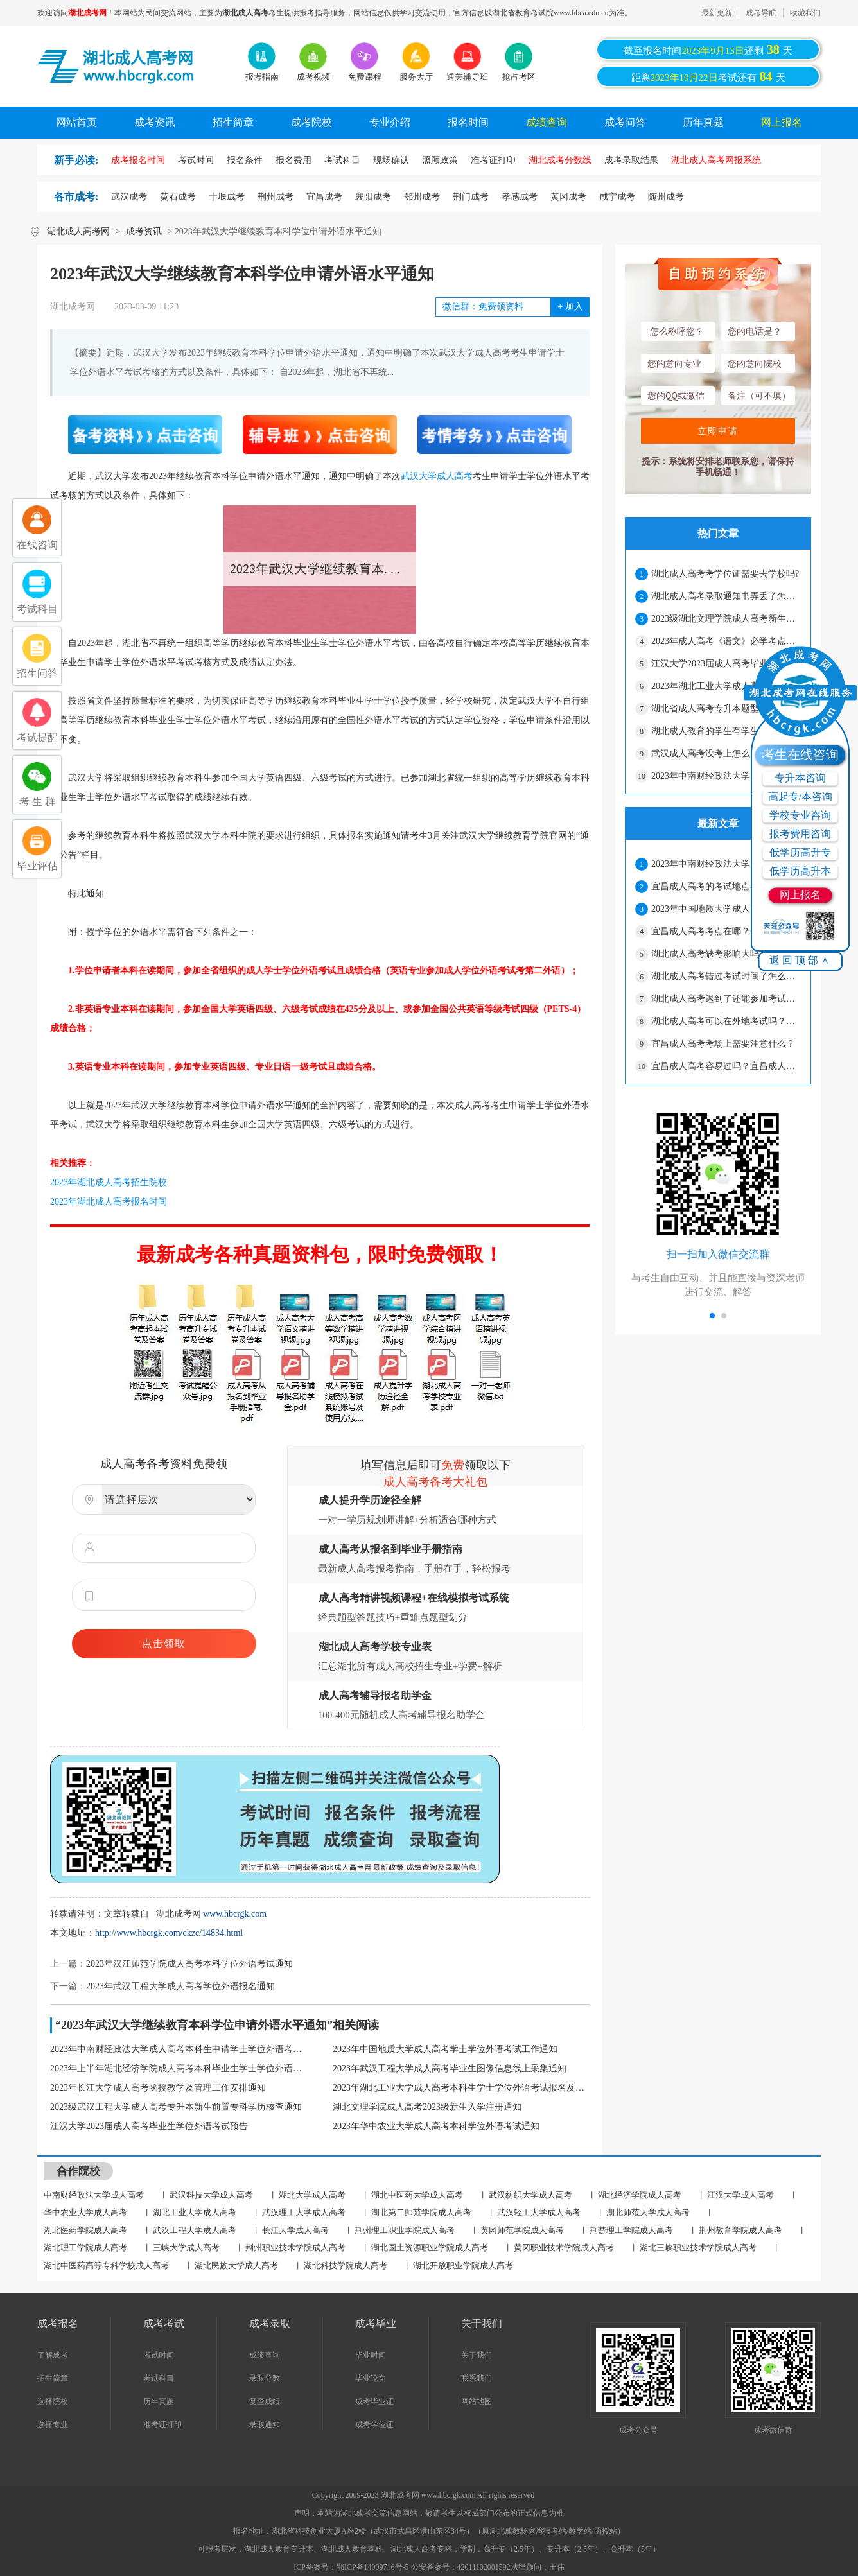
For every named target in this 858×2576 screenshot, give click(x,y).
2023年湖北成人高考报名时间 (108, 1201)
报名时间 (468, 122)
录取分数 (264, 2378)
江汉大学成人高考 (740, 2195)
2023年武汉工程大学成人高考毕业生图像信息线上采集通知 (449, 2068)
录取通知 (264, 2424)
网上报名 (781, 122)
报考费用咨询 (800, 833)
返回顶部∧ (800, 960)
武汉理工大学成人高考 (304, 2212)
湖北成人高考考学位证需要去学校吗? (725, 574)
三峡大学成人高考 (186, 2247)
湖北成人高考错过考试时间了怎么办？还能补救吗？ (725, 976)
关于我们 (476, 2355)
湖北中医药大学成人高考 (417, 2195)
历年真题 (703, 122)
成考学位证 (374, 2424)
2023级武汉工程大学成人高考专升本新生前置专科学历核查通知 (176, 2107)
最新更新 (716, 12)
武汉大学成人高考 (437, 476)
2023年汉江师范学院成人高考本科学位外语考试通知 (189, 1964)
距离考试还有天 (708, 76)
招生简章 (233, 122)
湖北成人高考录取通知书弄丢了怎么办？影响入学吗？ (725, 596)
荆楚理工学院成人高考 (631, 2230)
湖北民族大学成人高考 (236, 2265)
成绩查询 (546, 122)
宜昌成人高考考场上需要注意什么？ (723, 1044)
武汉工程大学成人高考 (194, 2230)
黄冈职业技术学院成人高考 (564, 2247)
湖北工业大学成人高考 (194, 2212)
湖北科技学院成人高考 (345, 2265)
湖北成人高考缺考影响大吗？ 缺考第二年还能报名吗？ (725, 954)
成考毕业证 (374, 2401)
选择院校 (52, 2401)
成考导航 (761, 12)
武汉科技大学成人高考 (211, 2195)
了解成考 (52, 2355)
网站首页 (76, 122)
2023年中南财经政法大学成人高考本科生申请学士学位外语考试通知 (178, 2049)
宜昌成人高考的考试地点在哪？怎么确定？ (725, 886)
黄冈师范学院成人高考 (522, 2230)
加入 (569, 306)
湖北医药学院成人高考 (85, 2230)
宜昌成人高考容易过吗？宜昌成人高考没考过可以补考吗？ (725, 1066)
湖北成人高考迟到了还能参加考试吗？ (725, 999)
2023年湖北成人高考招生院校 (108, 1182)
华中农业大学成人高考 (85, 2212)
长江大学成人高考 (295, 2230)
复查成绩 (264, 2401)
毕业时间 (370, 2355)
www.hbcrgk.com (235, 1914)
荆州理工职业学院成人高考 (405, 2230)
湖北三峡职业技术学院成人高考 (698, 2247)
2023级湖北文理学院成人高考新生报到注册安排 (725, 618)
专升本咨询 (800, 777)
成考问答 (624, 122)
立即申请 (718, 431)
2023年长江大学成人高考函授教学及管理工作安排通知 (158, 2088)
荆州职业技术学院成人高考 (295, 2247)
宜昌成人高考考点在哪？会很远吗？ (723, 931)
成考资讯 (154, 122)
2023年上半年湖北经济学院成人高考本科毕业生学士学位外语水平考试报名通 (178, 2068)
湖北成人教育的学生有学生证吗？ (718, 731)
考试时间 (158, 2355)
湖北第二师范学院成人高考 (421, 2212)
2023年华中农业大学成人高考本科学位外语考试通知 (436, 2126)
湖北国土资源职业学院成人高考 (429, 2247)
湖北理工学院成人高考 (85, 2247)
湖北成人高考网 (78, 231)
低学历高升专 (800, 852)
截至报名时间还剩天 (708, 49)
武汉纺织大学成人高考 (530, 2195)
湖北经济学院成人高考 (639, 2195)
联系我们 (476, 2378)
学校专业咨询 (800, 815)
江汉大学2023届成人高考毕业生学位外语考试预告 (149, 2126)
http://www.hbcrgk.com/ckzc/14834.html (169, 1933)
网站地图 (476, 2401)
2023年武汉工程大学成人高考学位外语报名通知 (180, 1986)
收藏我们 (805, 12)
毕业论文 (370, 2378)
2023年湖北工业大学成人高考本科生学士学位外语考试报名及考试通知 (461, 2088)
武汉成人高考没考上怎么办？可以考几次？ (725, 753)
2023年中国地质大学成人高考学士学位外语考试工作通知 (445, 2049)
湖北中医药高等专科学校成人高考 (106, 2265)
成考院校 (311, 122)
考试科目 (158, 2378)
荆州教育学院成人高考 (740, 2230)
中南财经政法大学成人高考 (94, 2195)
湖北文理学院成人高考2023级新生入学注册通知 (427, 2107)
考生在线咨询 (800, 754)
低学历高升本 (800, 871)
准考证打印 (162, 2424)
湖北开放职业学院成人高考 (463, 2265)
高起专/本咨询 (800, 796)
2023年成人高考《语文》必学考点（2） (725, 641)
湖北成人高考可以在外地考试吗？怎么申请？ (725, 1021)
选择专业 (52, 2424)
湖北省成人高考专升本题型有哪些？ (723, 708)
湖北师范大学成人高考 (648, 2212)
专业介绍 (389, 122)
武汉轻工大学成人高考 (539, 2212)
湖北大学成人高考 (312, 2195)
